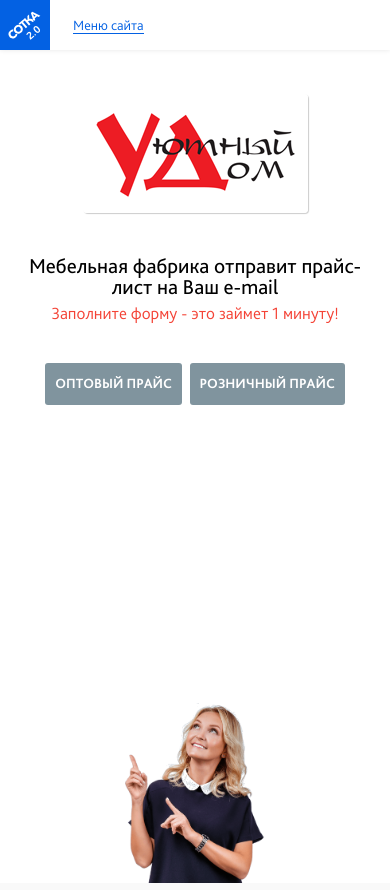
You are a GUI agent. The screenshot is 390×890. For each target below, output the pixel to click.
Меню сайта (108, 26)
